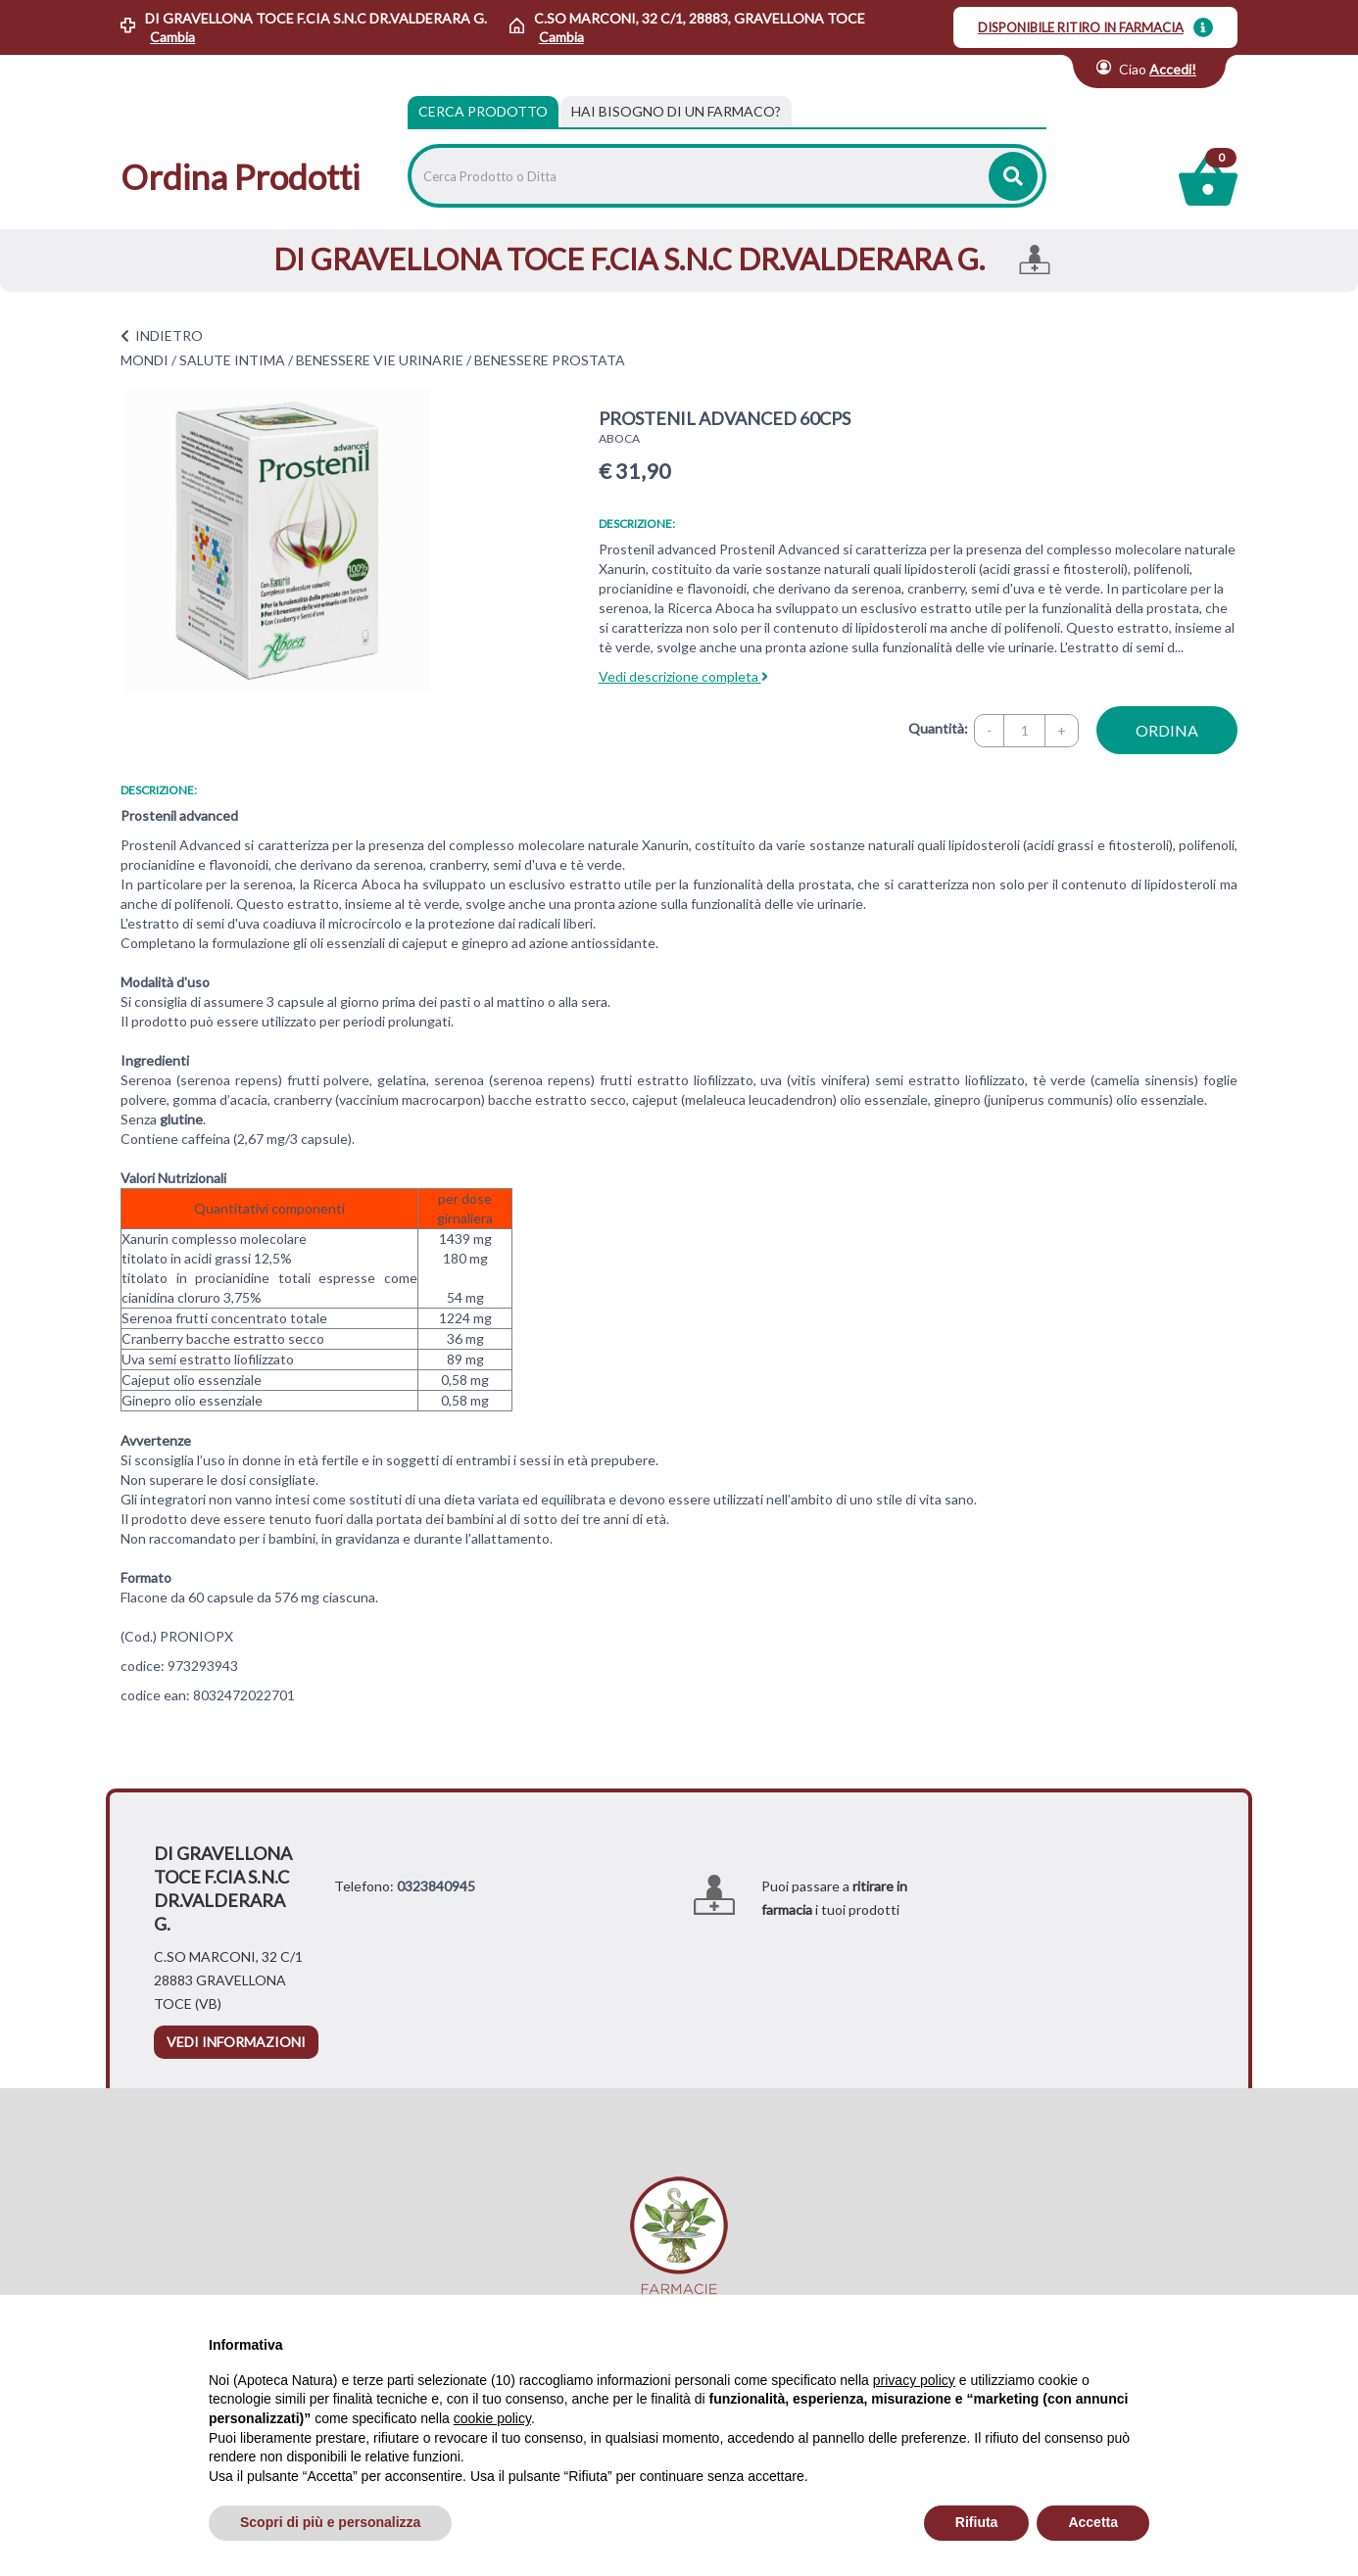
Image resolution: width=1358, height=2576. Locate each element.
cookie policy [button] (492, 2418)
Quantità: (938, 728)
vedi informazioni (236, 2041)
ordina (1167, 730)
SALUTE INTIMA (232, 360)
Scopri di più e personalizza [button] (330, 2522)
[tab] (676, 111)
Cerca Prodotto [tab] (483, 111)
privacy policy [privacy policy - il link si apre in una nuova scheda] (914, 2380)
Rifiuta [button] (976, 2522)
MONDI (145, 360)
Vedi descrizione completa (683, 676)
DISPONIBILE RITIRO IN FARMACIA (1081, 27)
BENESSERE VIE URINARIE (379, 360)
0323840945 (436, 1886)
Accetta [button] (1093, 2522)
